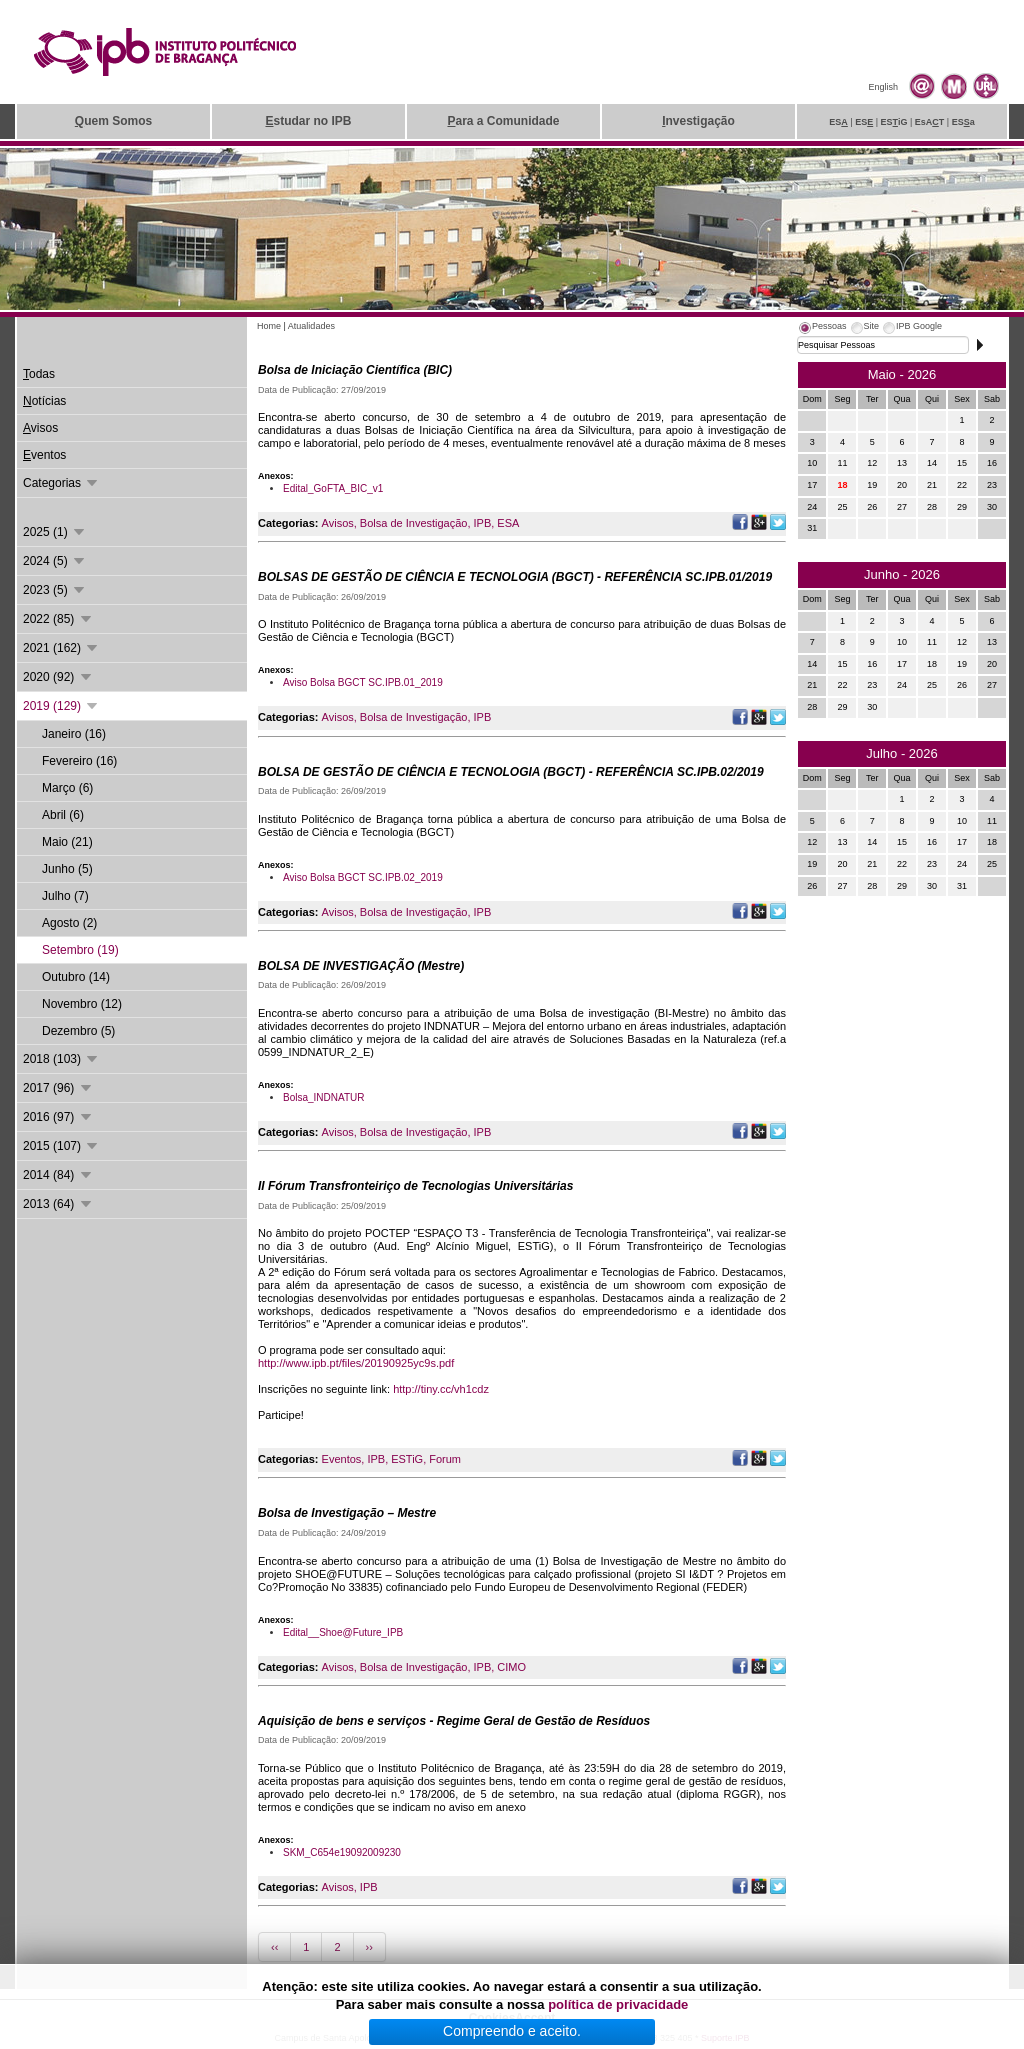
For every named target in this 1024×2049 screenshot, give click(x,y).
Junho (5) (67, 869)
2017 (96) (58, 1088)
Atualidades (311, 326)
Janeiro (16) (74, 734)
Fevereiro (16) (79, 761)
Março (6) (67, 788)
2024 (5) (55, 561)
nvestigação (698, 121)
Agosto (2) (69, 923)
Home (269, 326)
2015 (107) (61, 1146)
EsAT (930, 122)
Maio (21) (67, 842)
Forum (445, 1459)
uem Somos (113, 121)
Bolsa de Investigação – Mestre (347, 1513)
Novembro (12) (82, 1004)
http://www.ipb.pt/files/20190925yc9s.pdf (356, 1363)
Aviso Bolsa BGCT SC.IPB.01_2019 (363, 682)
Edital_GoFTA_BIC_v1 (333, 488)
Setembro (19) (80, 950)
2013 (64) (58, 1204)
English (883, 87)
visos (40, 428)
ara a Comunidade (503, 121)
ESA (508, 523)
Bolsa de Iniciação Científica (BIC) (355, 370)
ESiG (894, 122)
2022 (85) (58, 619)
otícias (44, 401)
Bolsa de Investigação (414, 523)
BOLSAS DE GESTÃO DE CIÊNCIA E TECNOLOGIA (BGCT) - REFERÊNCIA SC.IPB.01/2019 (515, 577)
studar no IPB (308, 121)
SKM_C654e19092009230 (342, 1852)
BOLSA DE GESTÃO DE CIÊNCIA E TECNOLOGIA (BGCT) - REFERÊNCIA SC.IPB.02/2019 (511, 772)
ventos (44, 455)
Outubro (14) (76, 977)
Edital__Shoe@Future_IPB (343, 1632)
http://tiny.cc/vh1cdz (441, 1389)
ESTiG (407, 1459)
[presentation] (822, 329)
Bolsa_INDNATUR (324, 1097)
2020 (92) (58, 677)
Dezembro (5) (78, 1031)
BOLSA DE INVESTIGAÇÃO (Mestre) (361, 966)
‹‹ (274, 1947)
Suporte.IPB (725, 2038)
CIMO (511, 1667)
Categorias (61, 483)
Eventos (342, 1459)
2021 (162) (61, 648)
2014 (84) (58, 1175)
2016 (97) (58, 1117)
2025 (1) (55, 532)
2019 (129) (61, 706)
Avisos (338, 523)
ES (838, 122)
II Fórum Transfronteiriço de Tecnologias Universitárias (415, 1186)
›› (369, 1947)
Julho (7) (65, 896)
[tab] (822, 329)
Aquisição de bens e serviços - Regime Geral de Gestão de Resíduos (454, 1721)
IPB (483, 523)
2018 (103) (61, 1059)
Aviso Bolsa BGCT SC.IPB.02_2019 (363, 877)
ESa (963, 122)
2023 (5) (55, 590)
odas (39, 374)
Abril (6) (63, 815)
